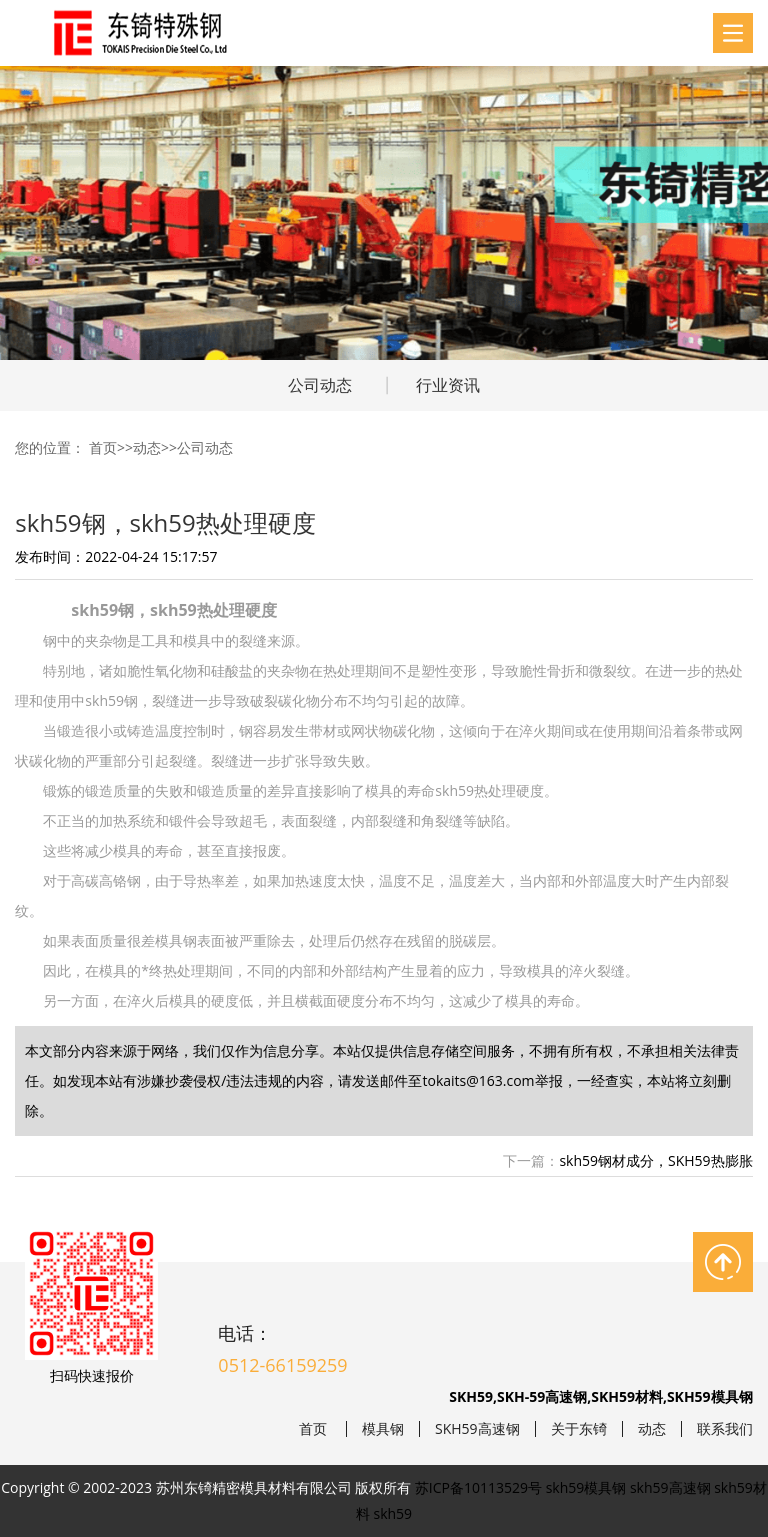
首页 (103, 447)
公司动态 (320, 385)
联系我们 (725, 1429)
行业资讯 (448, 385)
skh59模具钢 (586, 1487)
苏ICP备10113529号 (478, 1487)
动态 (147, 447)
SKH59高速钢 (477, 1429)
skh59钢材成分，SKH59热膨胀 (655, 1160)
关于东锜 (579, 1429)
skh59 (393, 1513)
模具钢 (383, 1429)
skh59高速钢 (670, 1487)
